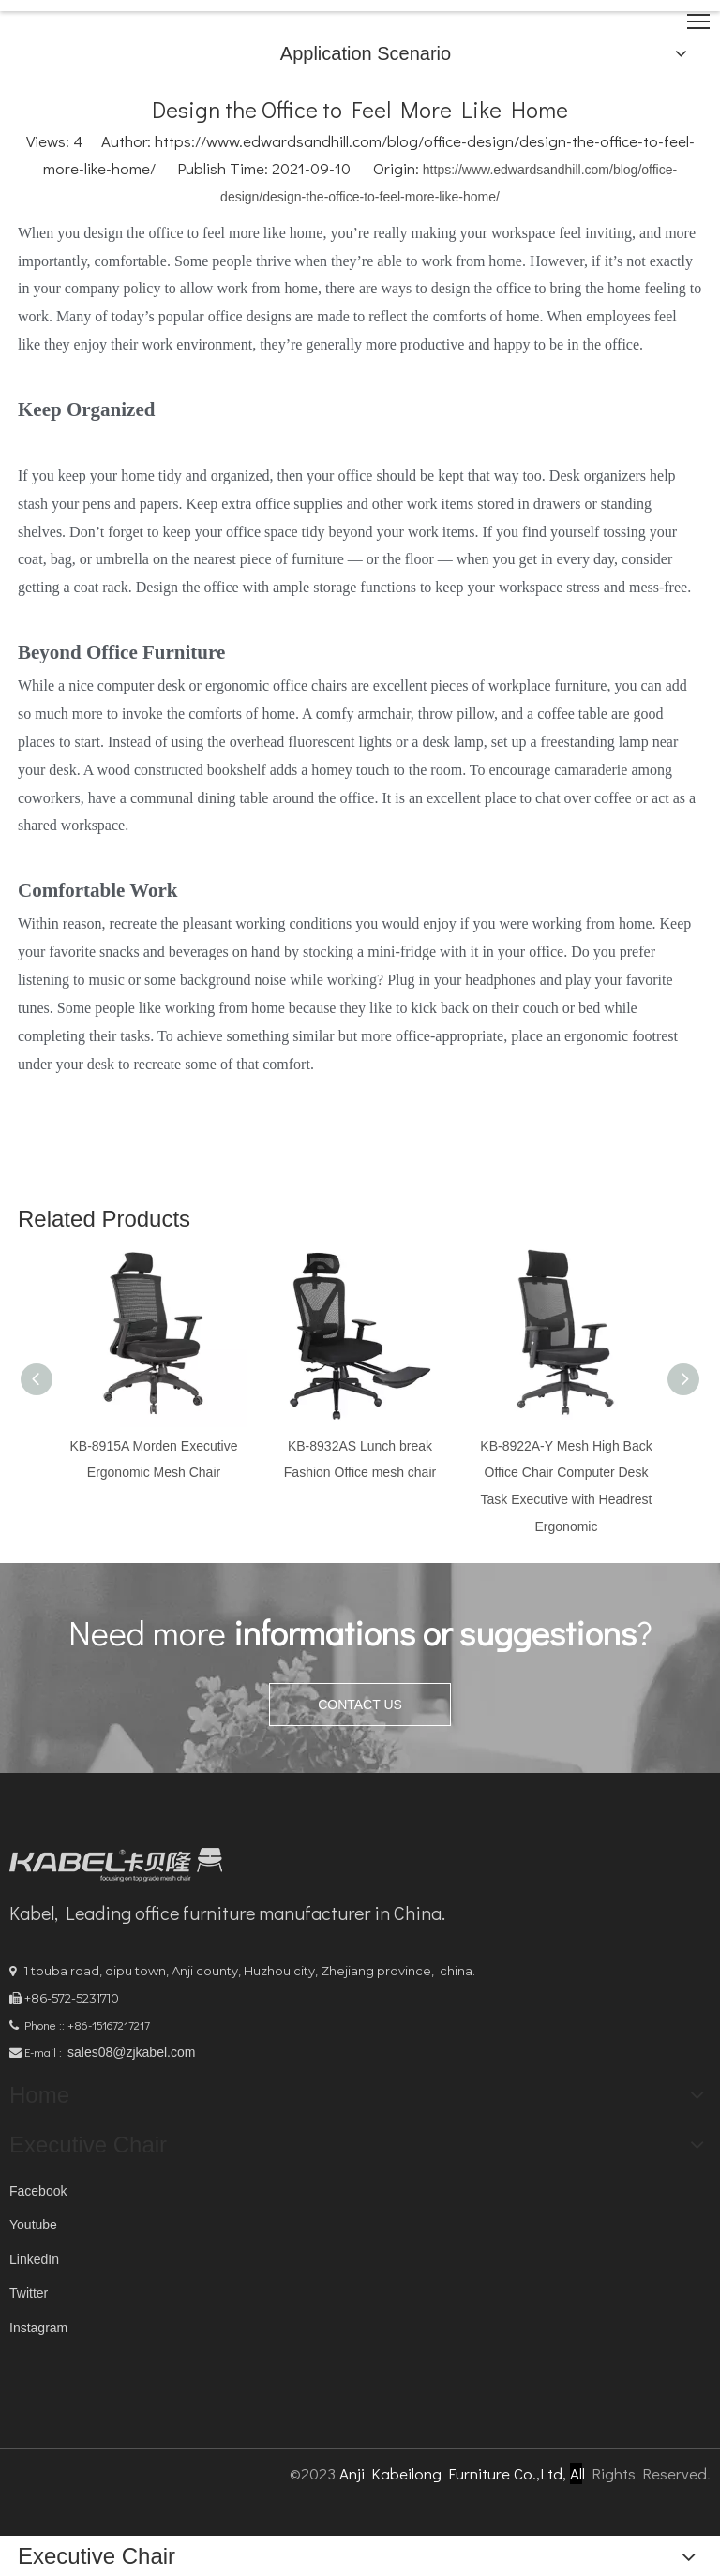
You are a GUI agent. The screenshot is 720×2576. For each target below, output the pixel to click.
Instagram (38, 2327)
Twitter (28, 2293)
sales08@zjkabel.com (131, 2052)
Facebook (38, 2190)
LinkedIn (34, 2259)
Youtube (33, 2224)
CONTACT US (360, 1704)
